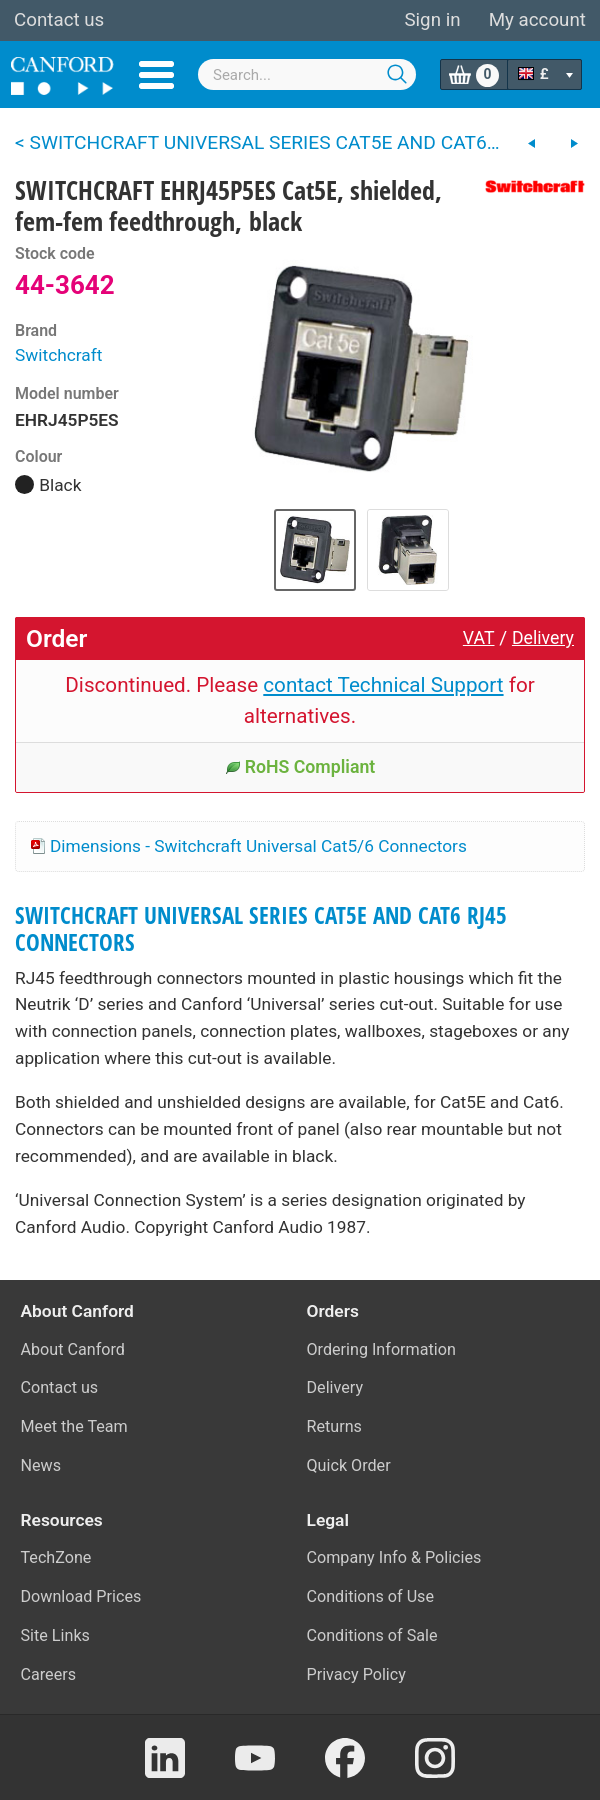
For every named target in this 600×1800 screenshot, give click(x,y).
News (41, 1465)
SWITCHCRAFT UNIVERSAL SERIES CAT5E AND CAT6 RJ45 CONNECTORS (261, 929)
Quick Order (349, 1465)
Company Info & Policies (394, 1557)
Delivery (543, 638)
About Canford (73, 1349)
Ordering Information (381, 1349)
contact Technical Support (383, 685)
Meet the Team (74, 1426)
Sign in (432, 20)
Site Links (55, 1635)
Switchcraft (58, 355)
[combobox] (307, 74)
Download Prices (81, 1596)
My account (537, 20)
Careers (49, 1674)
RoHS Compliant (300, 767)
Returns (334, 1426)
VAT (479, 638)
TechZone (56, 1557)
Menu (156, 75)
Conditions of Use (371, 1596)
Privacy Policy (356, 1674)
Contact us (59, 20)
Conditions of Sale (372, 1635)
